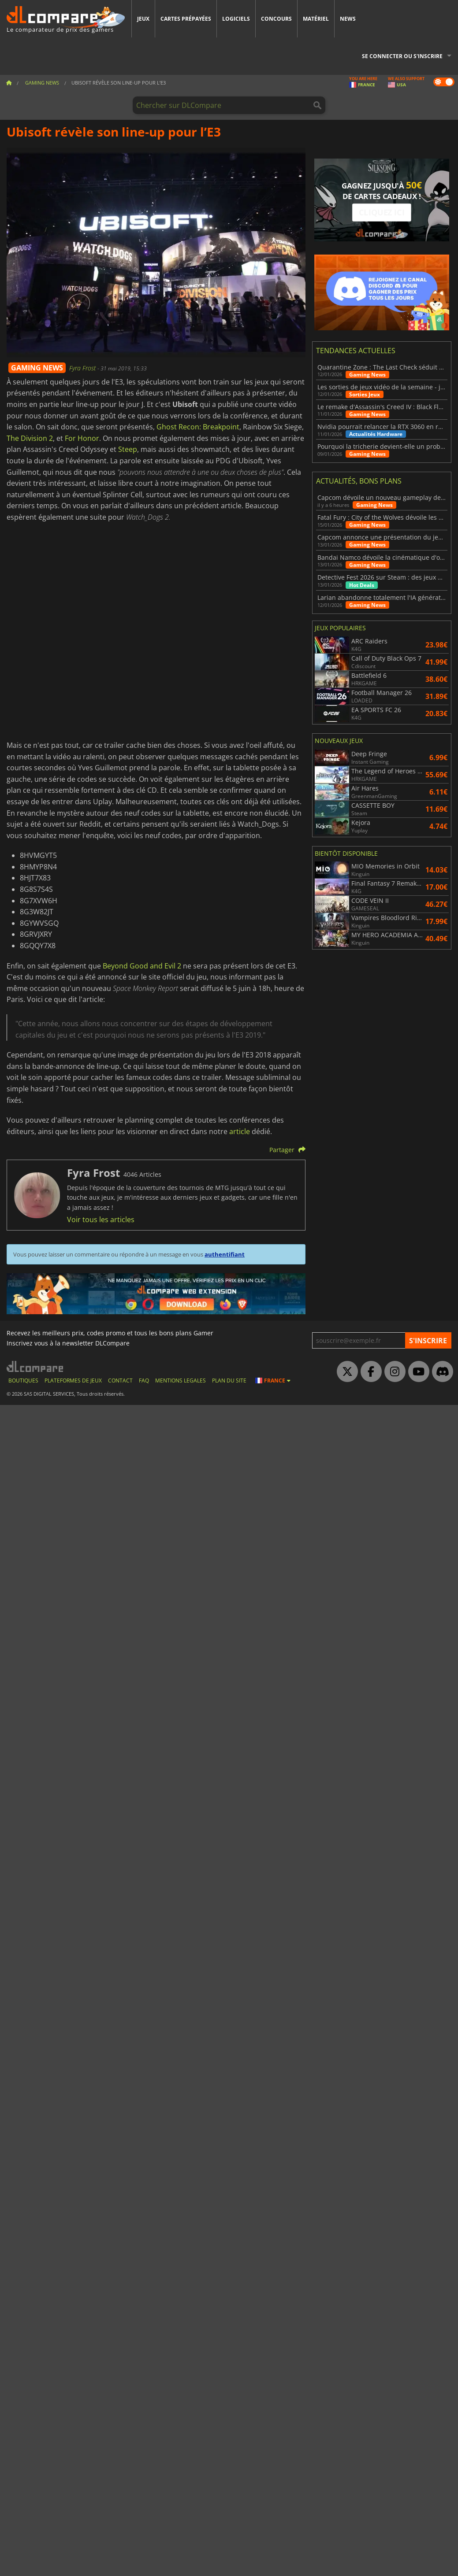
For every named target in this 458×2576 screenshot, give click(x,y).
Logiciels (236, 18)
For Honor (82, 438)
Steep (127, 449)
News (348, 18)
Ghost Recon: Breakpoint (197, 427)
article (239, 1131)
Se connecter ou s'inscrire (402, 56)
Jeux (143, 18)
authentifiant (225, 1254)
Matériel (316, 18)
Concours (276, 18)
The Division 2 (30, 438)
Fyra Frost (83, 368)
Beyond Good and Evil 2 (142, 966)
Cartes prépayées (185, 18)
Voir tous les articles (100, 1219)
